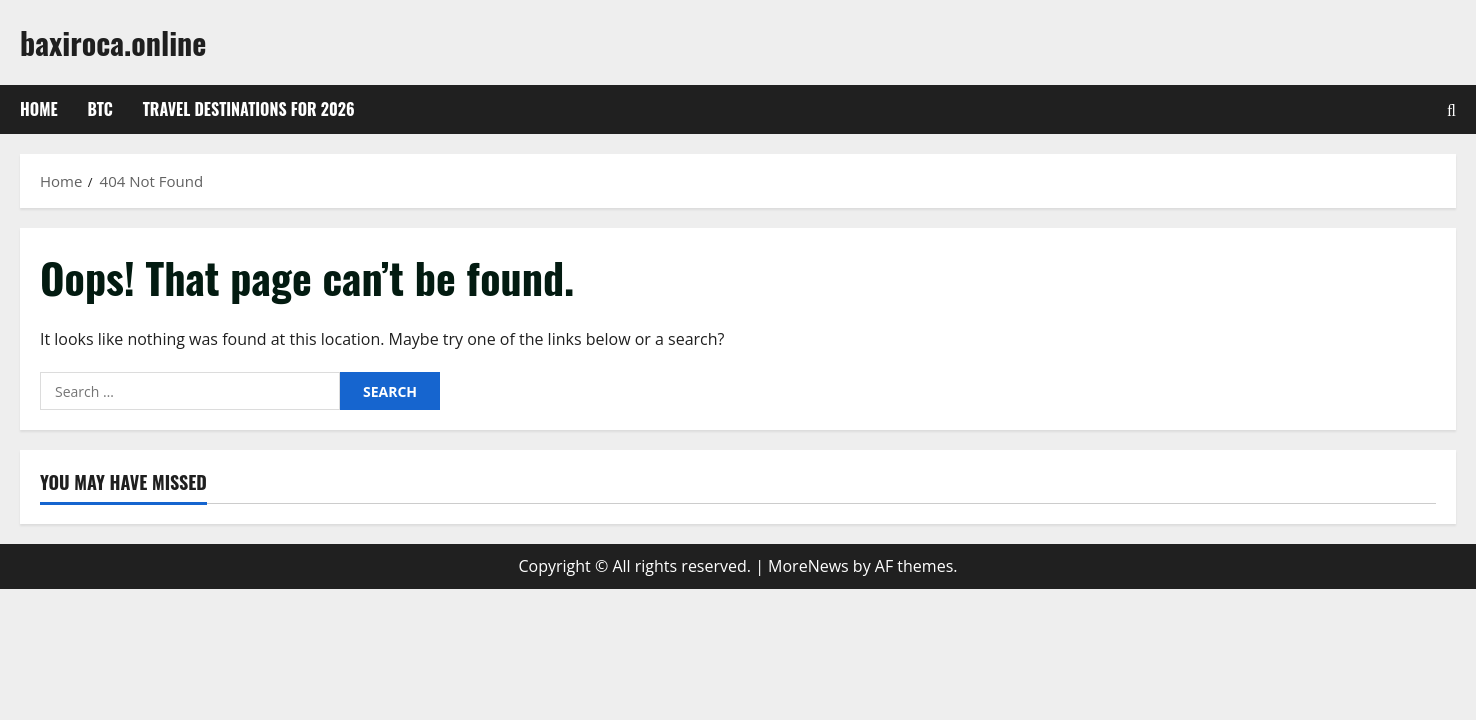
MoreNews (808, 566)
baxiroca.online (113, 42)
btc (100, 109)
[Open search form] (1451, 110)
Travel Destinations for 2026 (249, 109)
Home (39, 109)
